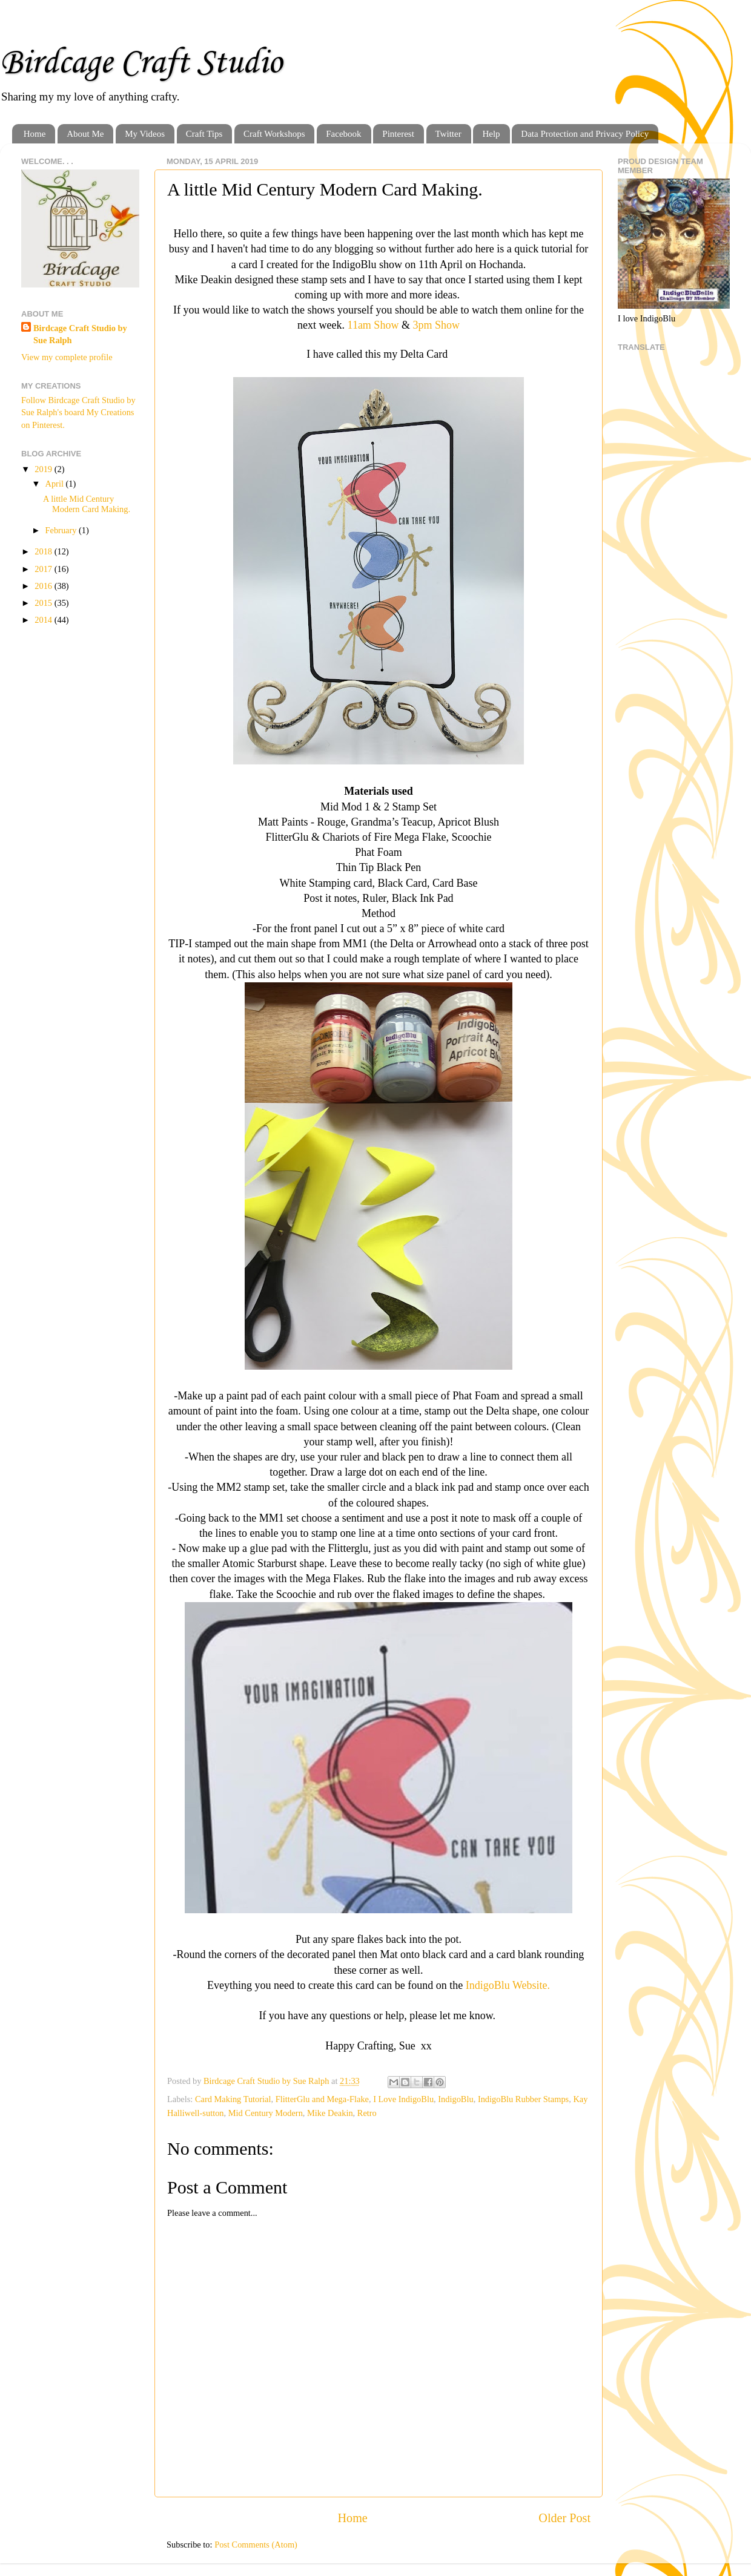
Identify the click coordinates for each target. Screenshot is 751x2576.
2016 (44, 586)
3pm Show (436, 325)
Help (491, 134)
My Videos (145, 134)
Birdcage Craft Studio (141, 63)
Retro (367, 2113)
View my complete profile (67, 357)
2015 (44, 603)
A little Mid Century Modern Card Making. (86, 504)
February (62, 530)
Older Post (564, 2518)
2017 (44, 569)
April (55, 483)
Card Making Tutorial (233, 2099)
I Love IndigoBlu (403, 2099)
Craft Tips (204, 134)
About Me (85, 134)
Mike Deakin (330, 2113)
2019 (44, 469)
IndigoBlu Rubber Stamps (523, 2099)
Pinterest (398, 134)
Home (35, 134)
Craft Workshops (274, 134)
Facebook (343, 134)
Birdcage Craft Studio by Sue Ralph (80, 334)
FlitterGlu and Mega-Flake (322, 2099)
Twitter (448, 134)
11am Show (373, 325)
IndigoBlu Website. (508, 1985)
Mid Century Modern (265, 2113)
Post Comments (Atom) (255, 2544)
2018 (44, 551)
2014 (44, 620)
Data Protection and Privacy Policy (585, 134)
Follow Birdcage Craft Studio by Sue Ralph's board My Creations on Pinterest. (78, 412)
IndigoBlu (455, 2099)
